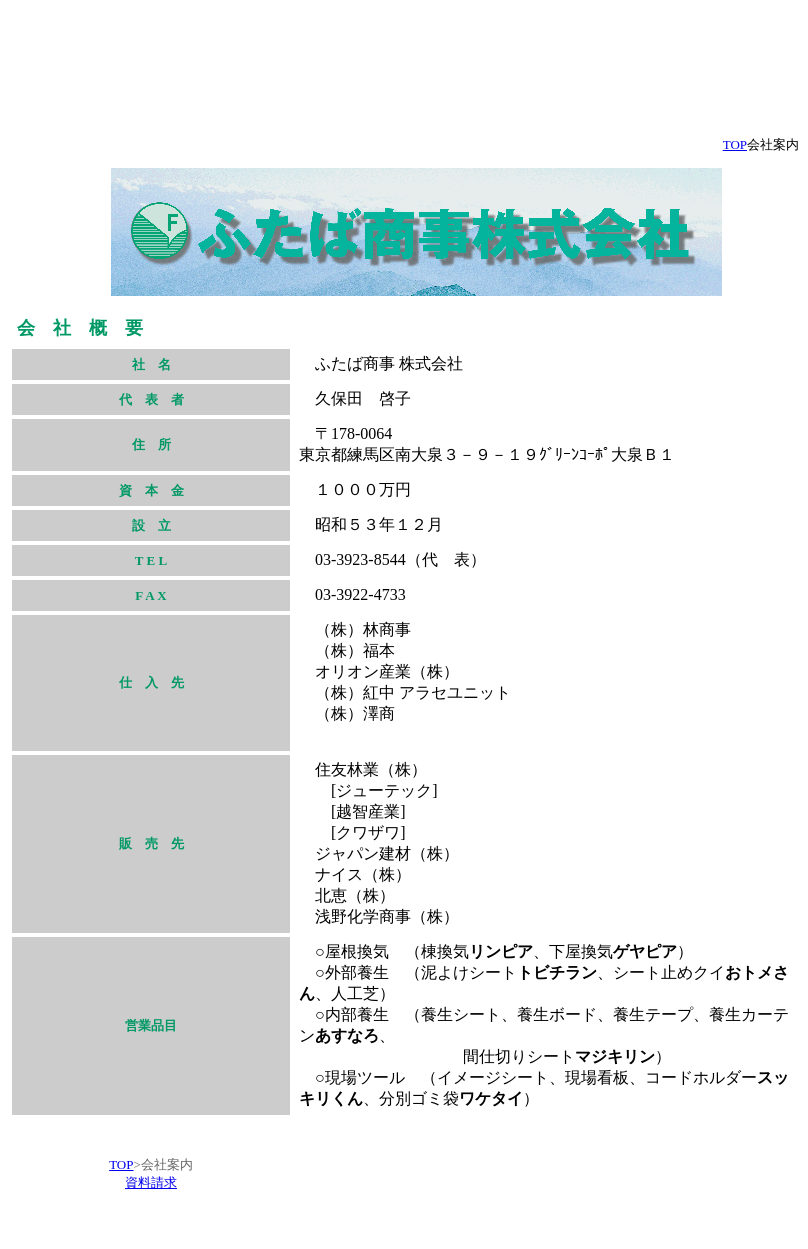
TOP (121, 1164)
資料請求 (151, 1182)
